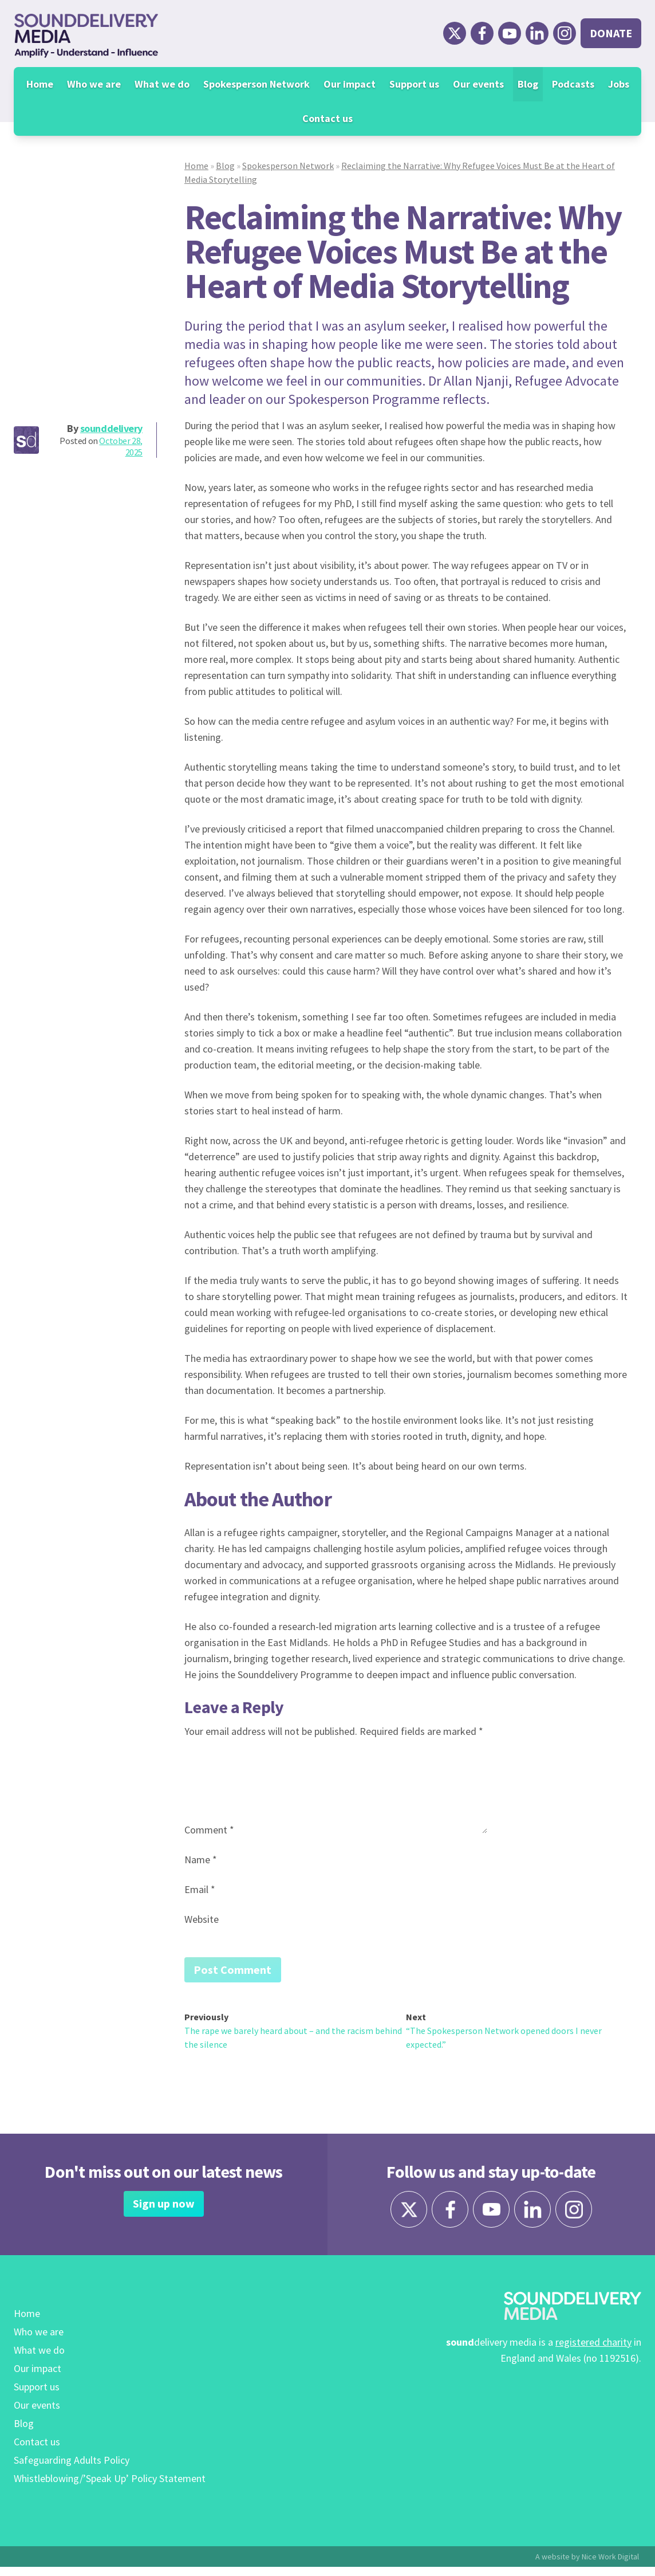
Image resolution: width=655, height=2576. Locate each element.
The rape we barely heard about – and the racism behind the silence (293, 2039)
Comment (209, 1829)
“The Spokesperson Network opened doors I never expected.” (504, 2039)
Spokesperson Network (256, 84)
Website (201, 1919)
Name (200, 1859)
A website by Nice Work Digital (587, 2566)
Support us (414, 84)
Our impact (349, 84)
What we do (162, 84)
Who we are (94, 84)
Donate (611, 33)
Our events (478, 84)
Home (39, 84)
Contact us (327, 118)
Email (199, 1889)
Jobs (618, 84)
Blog (528, 84)
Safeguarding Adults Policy (71, 2469)
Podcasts (573, 84)
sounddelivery (111, 428)
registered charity (593, 2350)
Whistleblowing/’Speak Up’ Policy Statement (110, 2487)
